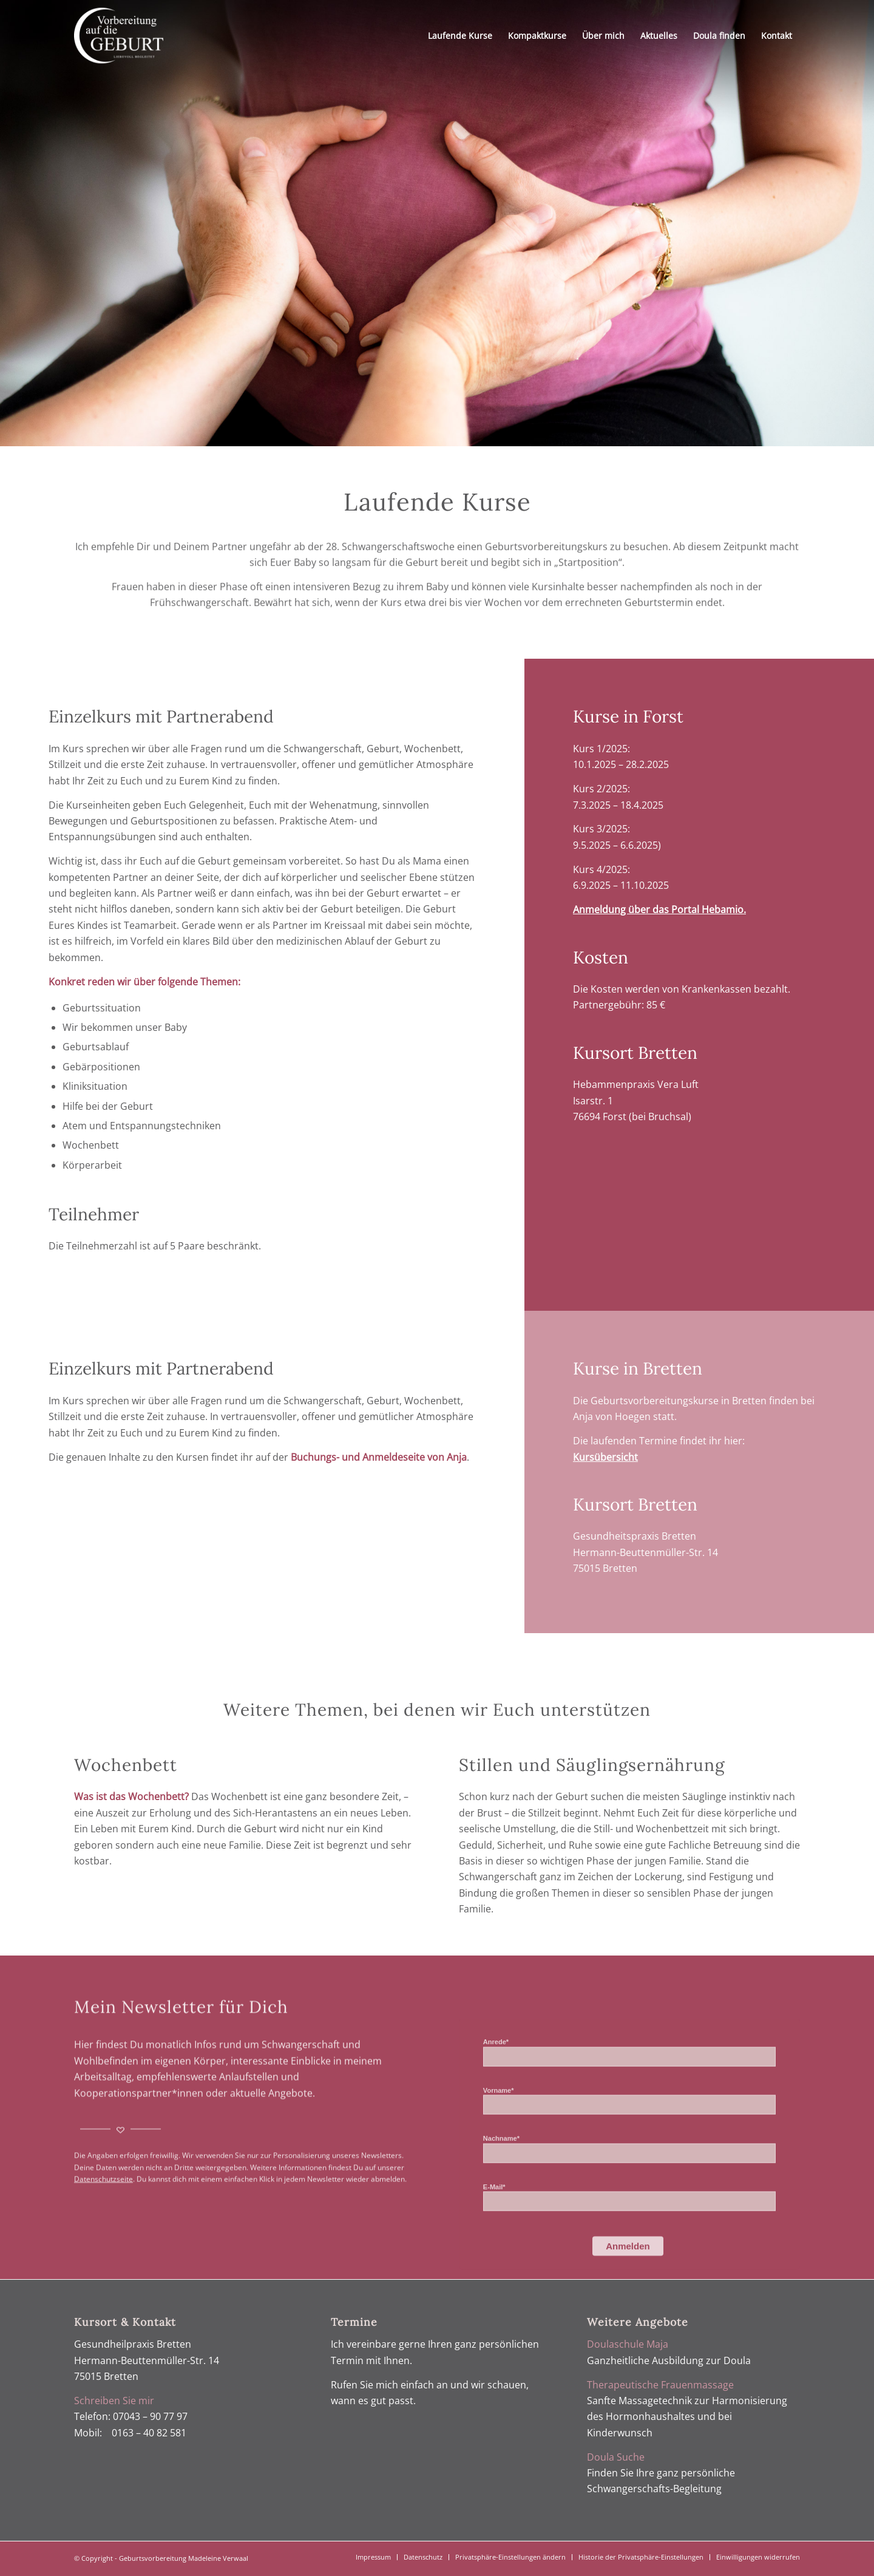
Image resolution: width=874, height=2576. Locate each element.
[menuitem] (460, 36)
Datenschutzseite (103, 2231)
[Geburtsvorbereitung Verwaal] (118, 36)
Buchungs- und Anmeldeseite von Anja (379, 1457)
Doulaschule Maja (627, 2344)
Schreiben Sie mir (114, 2400)
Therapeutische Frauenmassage (660, 2384)
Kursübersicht (605, 1457)
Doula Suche (616, 2457)
